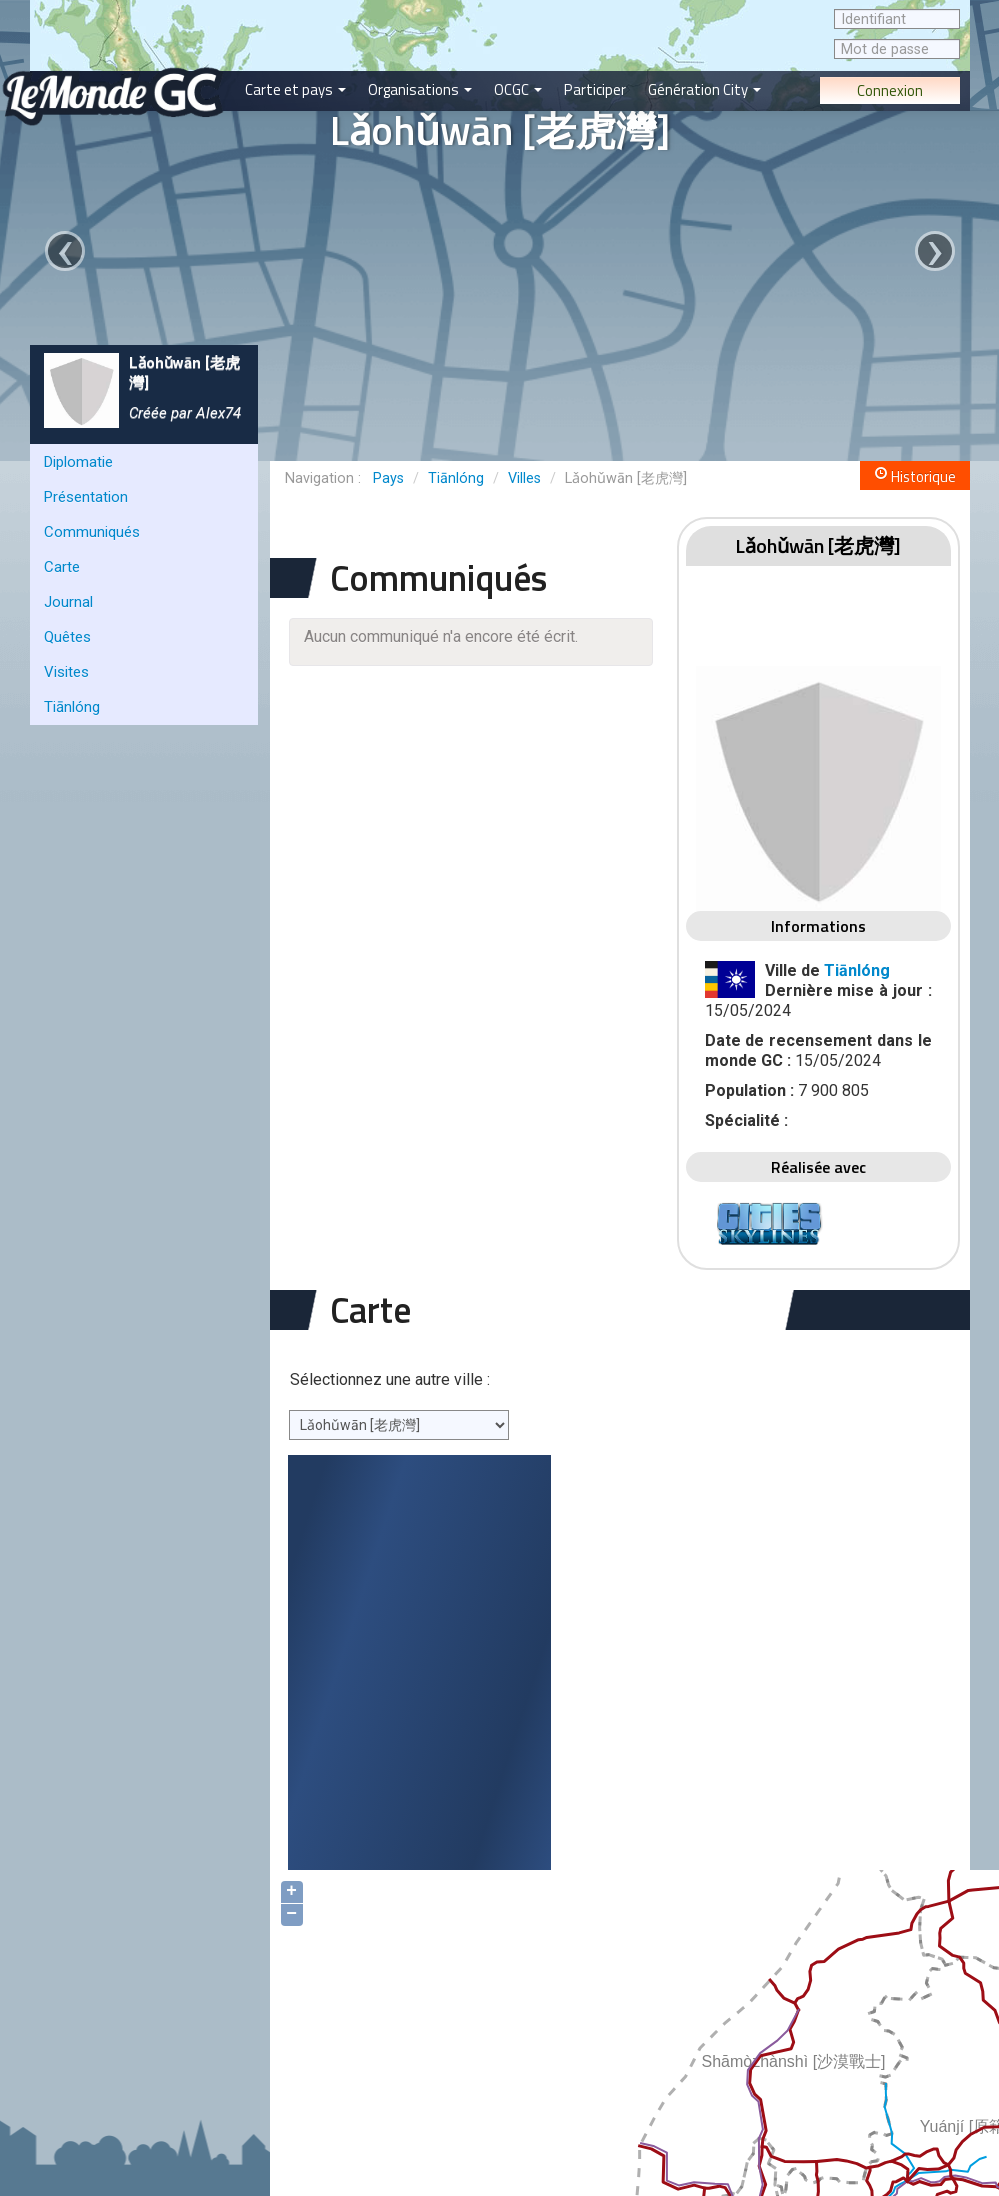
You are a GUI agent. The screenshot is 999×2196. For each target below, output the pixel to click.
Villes (524, 478)
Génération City (704, 89)
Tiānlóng (72, 707)
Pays (388, 478)
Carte (62, 567)
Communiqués (92, 532)
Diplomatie (78, 462)
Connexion (890, 90)
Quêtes (67, 637)
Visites (66, 672)
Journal (68, 602)
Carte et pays (295, 89)
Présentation (86, 497)
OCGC (518, 89)
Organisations (420, 89)
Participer (595, 89)
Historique (915, 476)
